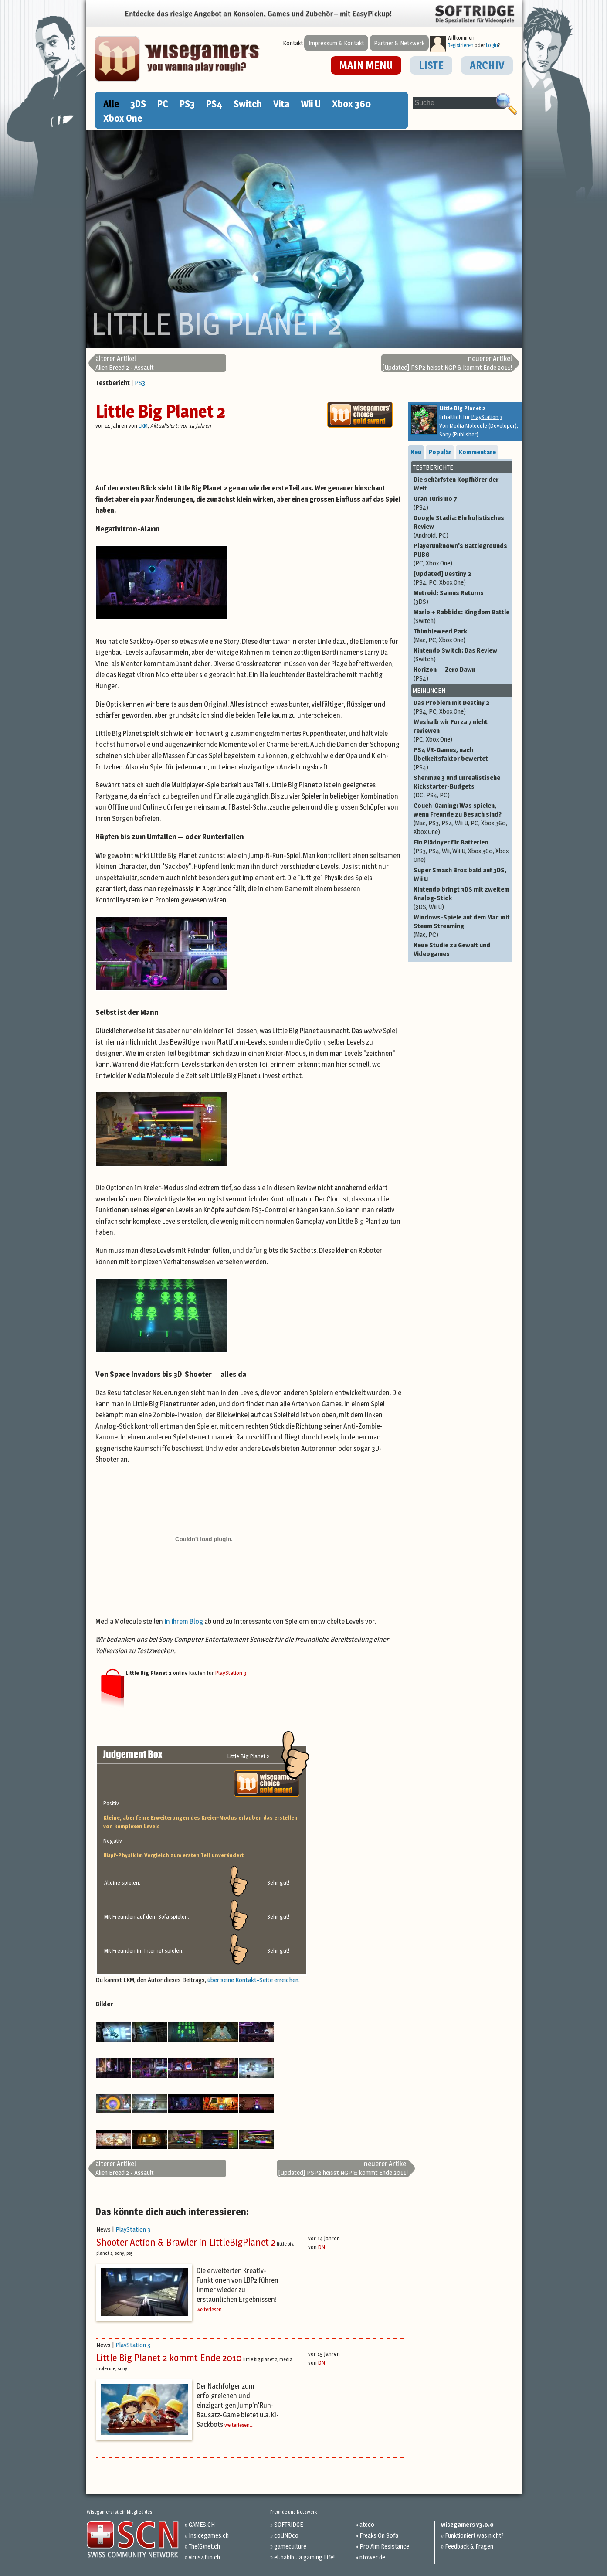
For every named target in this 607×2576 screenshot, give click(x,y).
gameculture (290, 2546)
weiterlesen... (211, 2309)
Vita (281, 103)
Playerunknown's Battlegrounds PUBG (462, 554)
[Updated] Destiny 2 (462, 578)
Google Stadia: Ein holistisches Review (462, 527)
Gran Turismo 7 (462, 503)
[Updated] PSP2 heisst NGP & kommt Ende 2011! (447, 362)
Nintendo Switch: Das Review (462, 655)
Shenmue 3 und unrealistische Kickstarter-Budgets (462, 786)
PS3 (187, 103)
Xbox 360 (351, 103)
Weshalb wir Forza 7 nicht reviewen (462, 731)
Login (492, 45)
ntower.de (372, 2557)
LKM (143, 425)
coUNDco (286, 2535)
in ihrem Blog (183, 1621)
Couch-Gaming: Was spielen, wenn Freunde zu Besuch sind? (462, 818)
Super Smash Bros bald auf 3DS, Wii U (460, 874)
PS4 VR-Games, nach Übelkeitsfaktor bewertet (462, 758)
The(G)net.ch (204, 2546)
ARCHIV (487, 65)
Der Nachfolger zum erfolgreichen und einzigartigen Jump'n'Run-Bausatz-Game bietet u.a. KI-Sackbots (238, 2405)
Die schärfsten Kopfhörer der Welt (456, 483)
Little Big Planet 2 (160, 411)
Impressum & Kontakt (336, 43)
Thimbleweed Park (462, 635)
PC (162, 103)
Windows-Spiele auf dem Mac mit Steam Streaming (462, 926)
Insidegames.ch (209, 2535)
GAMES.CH (202, 2524)
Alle (111, 103)
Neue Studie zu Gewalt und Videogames (452, 949)
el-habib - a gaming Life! (304, 2557)
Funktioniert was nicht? (474, 2535)
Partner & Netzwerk (399, 43)
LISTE (431, 65)
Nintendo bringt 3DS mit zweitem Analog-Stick (462, 898)
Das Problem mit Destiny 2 (462, 707)
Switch (248, 103)
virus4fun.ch (204, 2557)
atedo (366, 2524)
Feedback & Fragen (469, 2546)
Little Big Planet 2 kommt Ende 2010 (169, 2357)
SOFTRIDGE (288, 2524)
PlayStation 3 (230, 1672)
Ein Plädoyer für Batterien (462, 851)
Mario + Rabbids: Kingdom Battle (462, 616)
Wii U (311, 103)
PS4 (214, 103)
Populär (439, 452)
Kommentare (477, 452)
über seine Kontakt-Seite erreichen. (253, 1980)
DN (321, 2246)
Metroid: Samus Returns (462, 597)
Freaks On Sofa (378, 2535)
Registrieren (461, 45)
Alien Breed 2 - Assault (124, 362)
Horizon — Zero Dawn (462, 674)
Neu (415, 452)
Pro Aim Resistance (384, 2546)
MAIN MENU (366, 65)
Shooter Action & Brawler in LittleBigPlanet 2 (185, 2242)
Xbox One (122, 118)
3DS (138, 103)
